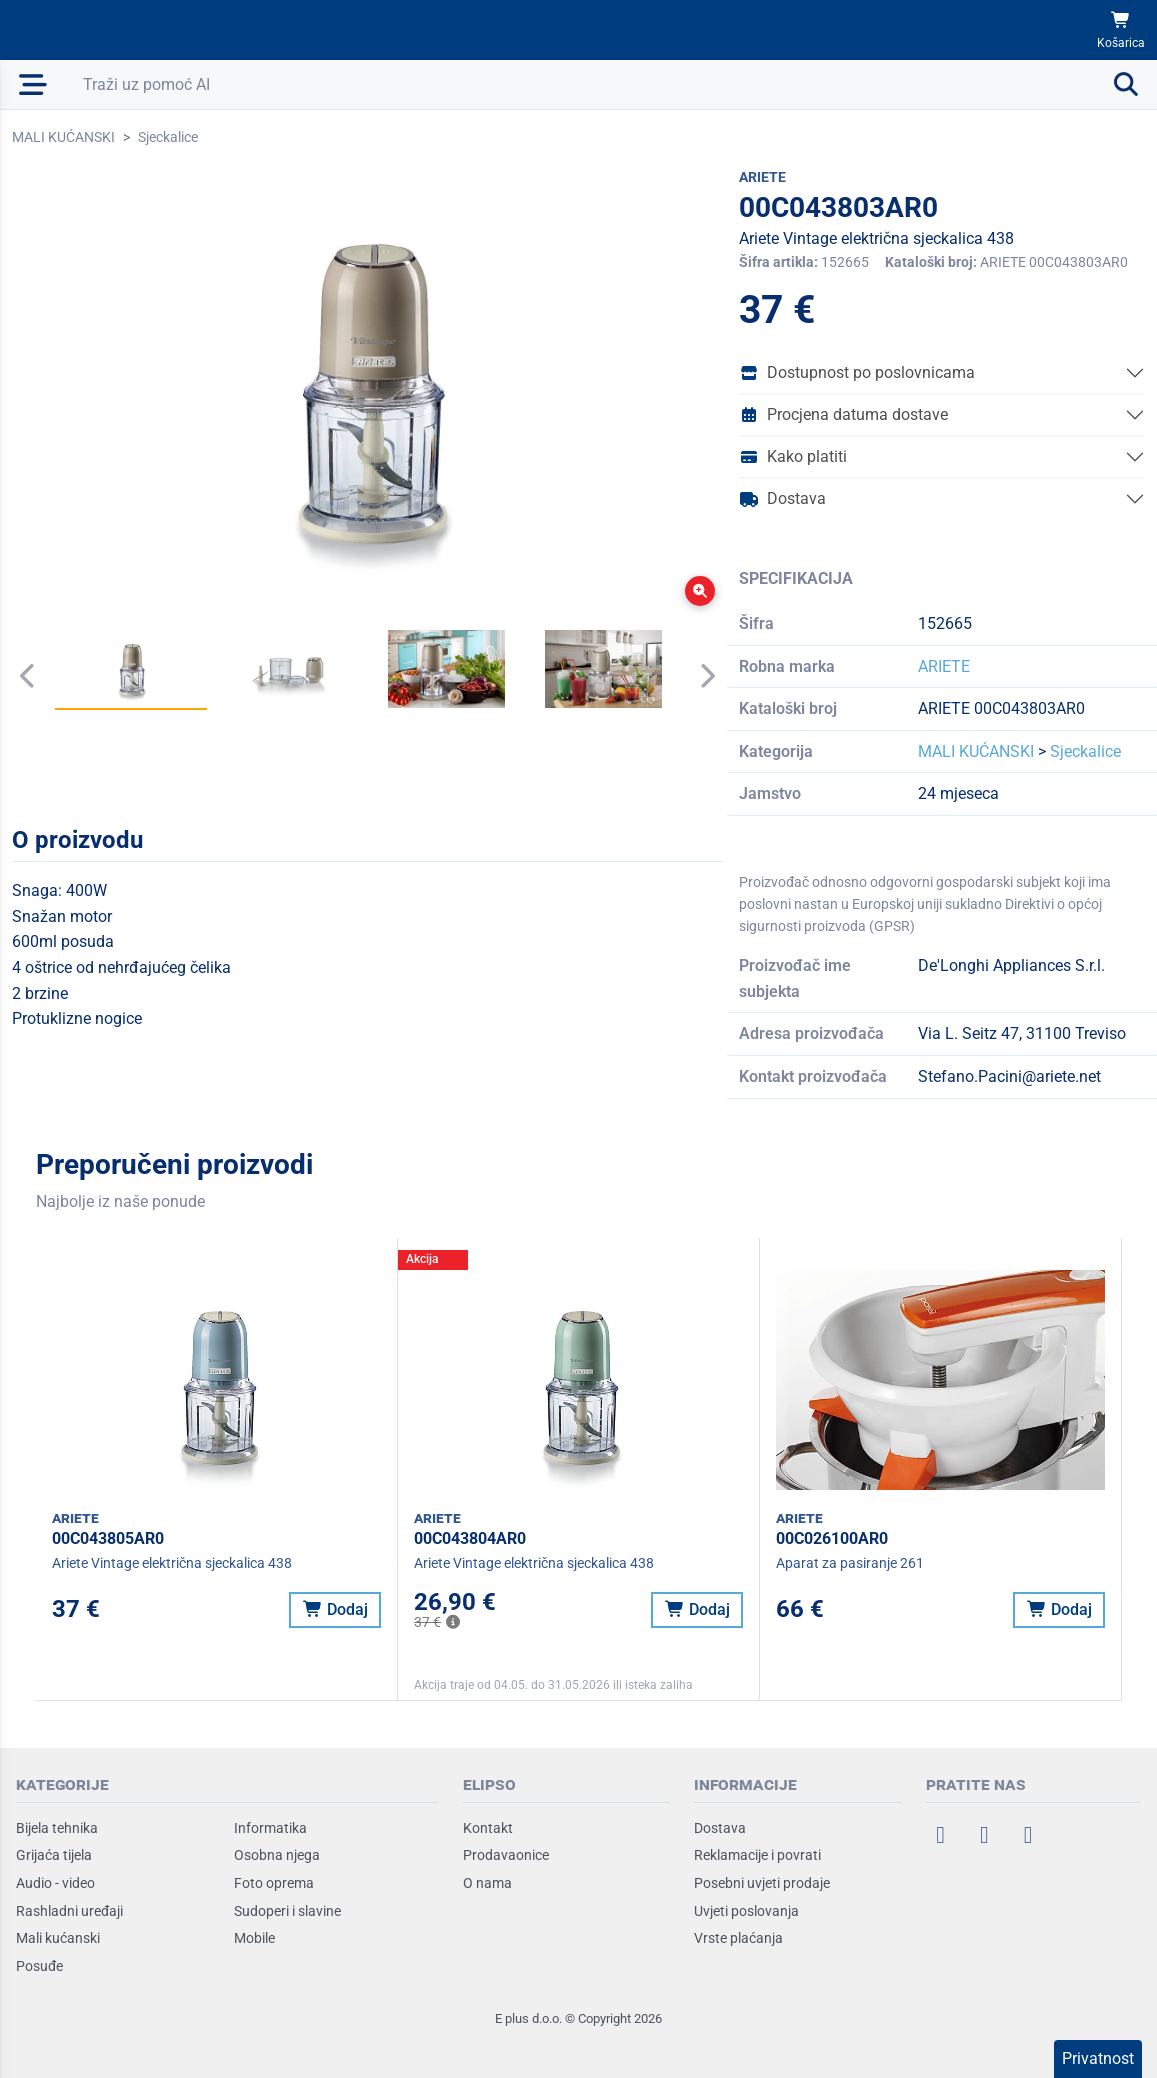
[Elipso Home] (72, 30)
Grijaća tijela (54, 1855)
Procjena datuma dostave (843, 414)
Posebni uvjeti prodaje (762, 1883)
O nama (487, 1883)
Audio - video (55, 1883)
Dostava (782, 498)
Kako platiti (793, 456)
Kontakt (488, 1828)
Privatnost (1098, 2058)
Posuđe (39, 1966)
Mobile (254, 1938)
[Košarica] (1121, 30)
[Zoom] (700, 591)
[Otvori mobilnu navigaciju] (33, 84)
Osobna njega (277, 1855)
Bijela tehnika (57, 1828)
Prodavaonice (506, 1855)
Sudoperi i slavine (287, 1911)
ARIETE (944, 666)
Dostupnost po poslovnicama (857, 372)
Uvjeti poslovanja (746, 1911)
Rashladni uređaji (69, 1911)
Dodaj (335, 1609)
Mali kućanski (58, 1938)
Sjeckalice (168, 137)
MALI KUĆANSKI (63, 137)
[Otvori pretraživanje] (612, 84)
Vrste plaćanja (738, 1938)
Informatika (270, 1828)
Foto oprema (274, 1883)
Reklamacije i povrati (757, 1855)
